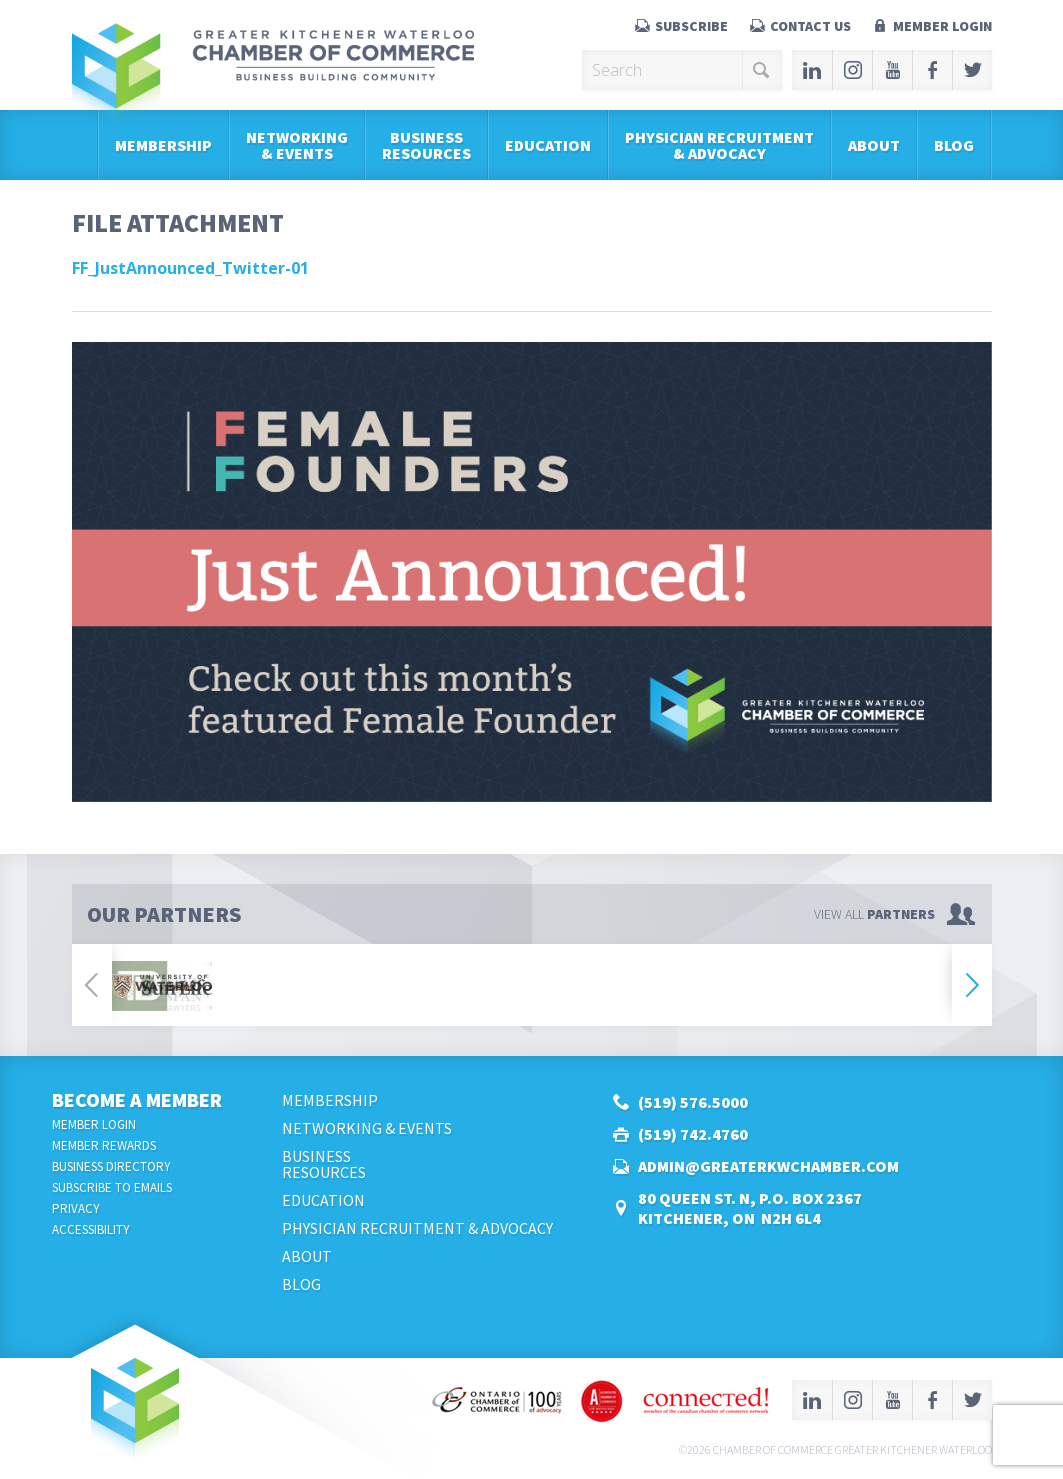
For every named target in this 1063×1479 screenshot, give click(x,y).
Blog (954, 145)
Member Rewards (104, 1145)
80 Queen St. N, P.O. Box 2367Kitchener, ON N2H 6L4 (750, 1208)
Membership (163, 145)
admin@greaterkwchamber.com (768, 1166)
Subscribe (691, 26)
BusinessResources (426, 145)
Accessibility (91, 1229)
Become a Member (137, 1099)
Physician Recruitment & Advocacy (719, 145)
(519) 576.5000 (693, 1102)
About (874, 145)
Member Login (942, 26)
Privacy (76, 1208)
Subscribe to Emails (112, 1187)
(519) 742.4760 (693, 1134)
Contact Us (810, 26)
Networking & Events (297, 145)
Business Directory (111, 1166)
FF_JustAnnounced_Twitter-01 (190, 268)
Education (548, 145)
